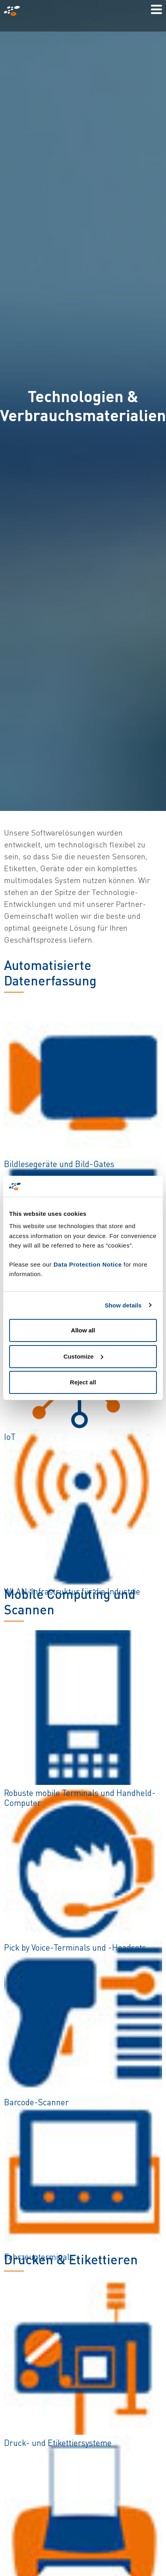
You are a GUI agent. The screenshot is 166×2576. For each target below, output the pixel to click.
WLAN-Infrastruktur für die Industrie (72, 1591)
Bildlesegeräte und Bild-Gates (59, 1164)
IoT (9, 1437)
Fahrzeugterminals (38, 2257)
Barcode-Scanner (36, 2102)
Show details (123, 1305)
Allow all (83, 1330)
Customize (83, 1356)
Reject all (83, 1382)
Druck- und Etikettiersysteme (58, 2443)
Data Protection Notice (88, 1264)
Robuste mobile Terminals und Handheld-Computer (80, 1798)
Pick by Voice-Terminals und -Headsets (75, 1947)
